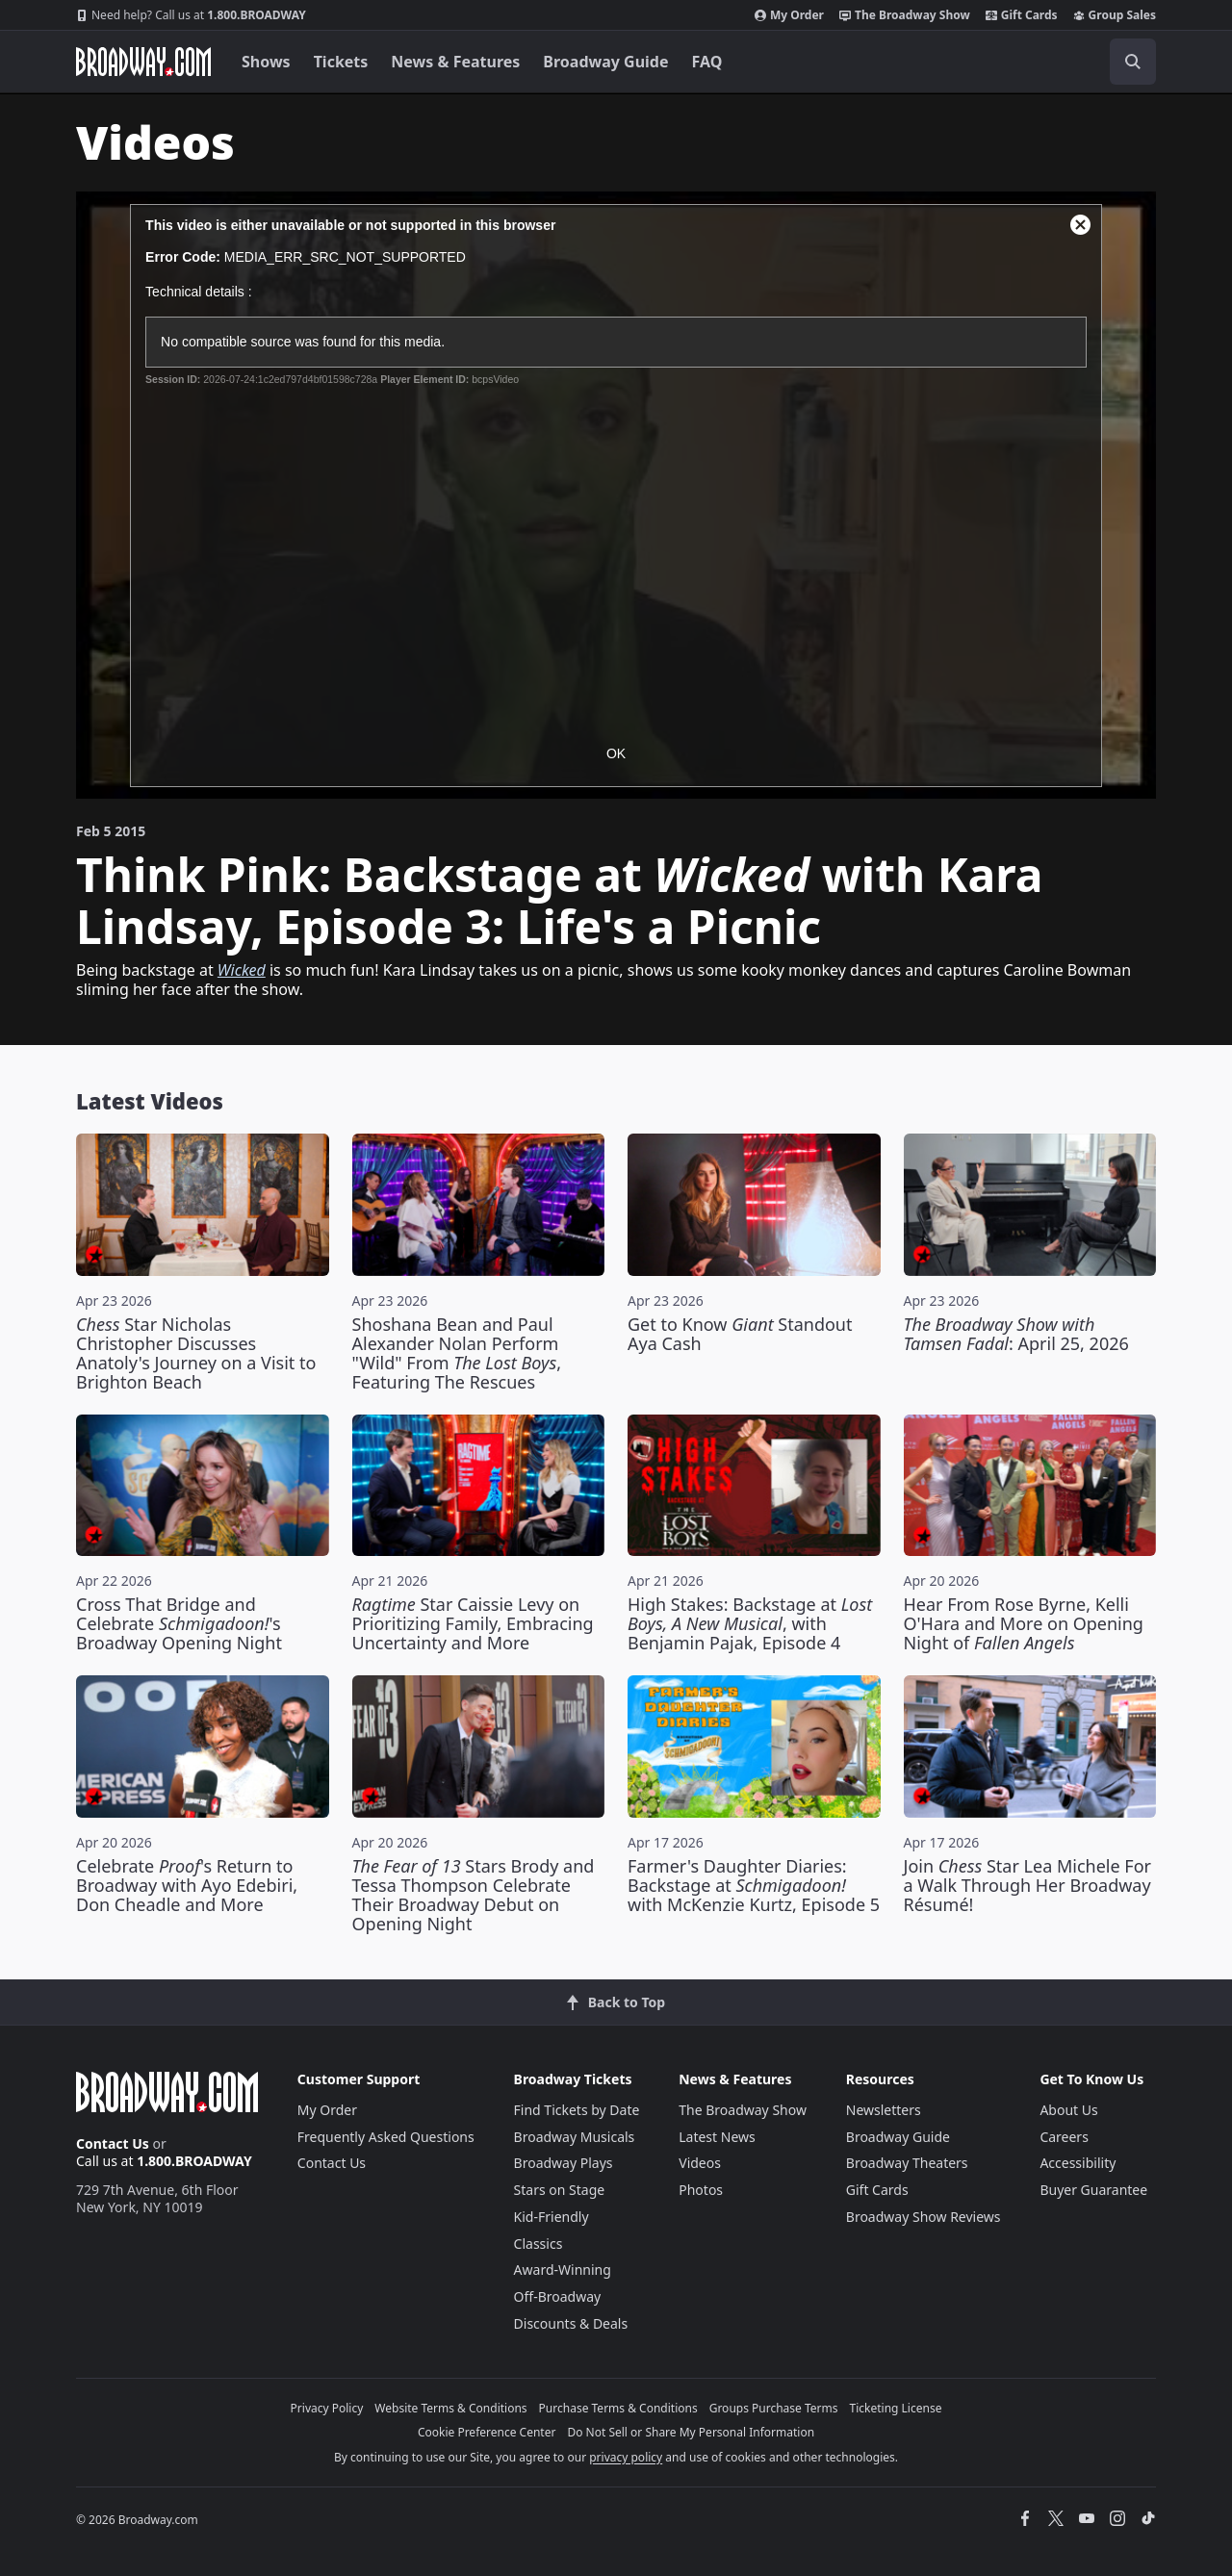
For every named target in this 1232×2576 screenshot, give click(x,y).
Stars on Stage (559, 2190)
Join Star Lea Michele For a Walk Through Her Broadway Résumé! (1027, 1885)
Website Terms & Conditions (450, 2408)
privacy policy (625, 2457)
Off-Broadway (558, 2296)
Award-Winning (562, 2269)
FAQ (707, 61)
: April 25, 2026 (1016, 1334)
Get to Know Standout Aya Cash (740, 1334)
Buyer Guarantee (1093, 2190)
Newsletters (883, 2110)
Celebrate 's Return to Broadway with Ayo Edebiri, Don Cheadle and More (186, 1885)
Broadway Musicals (574, 2137)
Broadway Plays (563, 2163)
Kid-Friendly (551, 2216)
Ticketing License (896, 2408)
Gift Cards (1022, 15)
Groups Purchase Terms (773, 2408)
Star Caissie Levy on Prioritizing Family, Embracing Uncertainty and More (473, 1623)
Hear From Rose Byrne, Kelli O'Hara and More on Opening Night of (1023, 1623)
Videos (700, 2163)
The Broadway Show (904, 15)
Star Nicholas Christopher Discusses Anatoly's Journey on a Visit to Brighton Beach (196, 1353)
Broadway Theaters (907, 2163)
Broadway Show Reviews (923, 2216)
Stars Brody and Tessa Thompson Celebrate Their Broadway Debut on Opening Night (473, 1894)
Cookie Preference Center (487, 2432)
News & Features (455, 61)
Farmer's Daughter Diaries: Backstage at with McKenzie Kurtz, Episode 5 (754, 1885)
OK (616, 753)
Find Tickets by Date (577, 2110)
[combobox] (1046, 61)
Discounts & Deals (571, 2323)
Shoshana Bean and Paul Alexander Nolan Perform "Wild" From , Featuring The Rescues (457, 1353)
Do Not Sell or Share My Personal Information (690, 2432)
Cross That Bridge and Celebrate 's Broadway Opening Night (179, 1623)
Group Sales (1114, 15)
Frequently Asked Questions (386, 2137)
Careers (1064, 2137)
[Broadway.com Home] (143, 61)
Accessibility (1078, 2163)
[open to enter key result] (1133, 61)
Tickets (341, 61)
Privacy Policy (327, 2408)
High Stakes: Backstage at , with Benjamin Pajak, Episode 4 (750, 1623)
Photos (701, 2190)
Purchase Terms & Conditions (618, 2408)
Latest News (717, 2137)
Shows (266, 61)
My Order (789, 15)
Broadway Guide (605, 61)
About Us (1068, 2110)
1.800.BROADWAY (191, 15)
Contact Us (112, 2143)
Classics (538, 2243)
